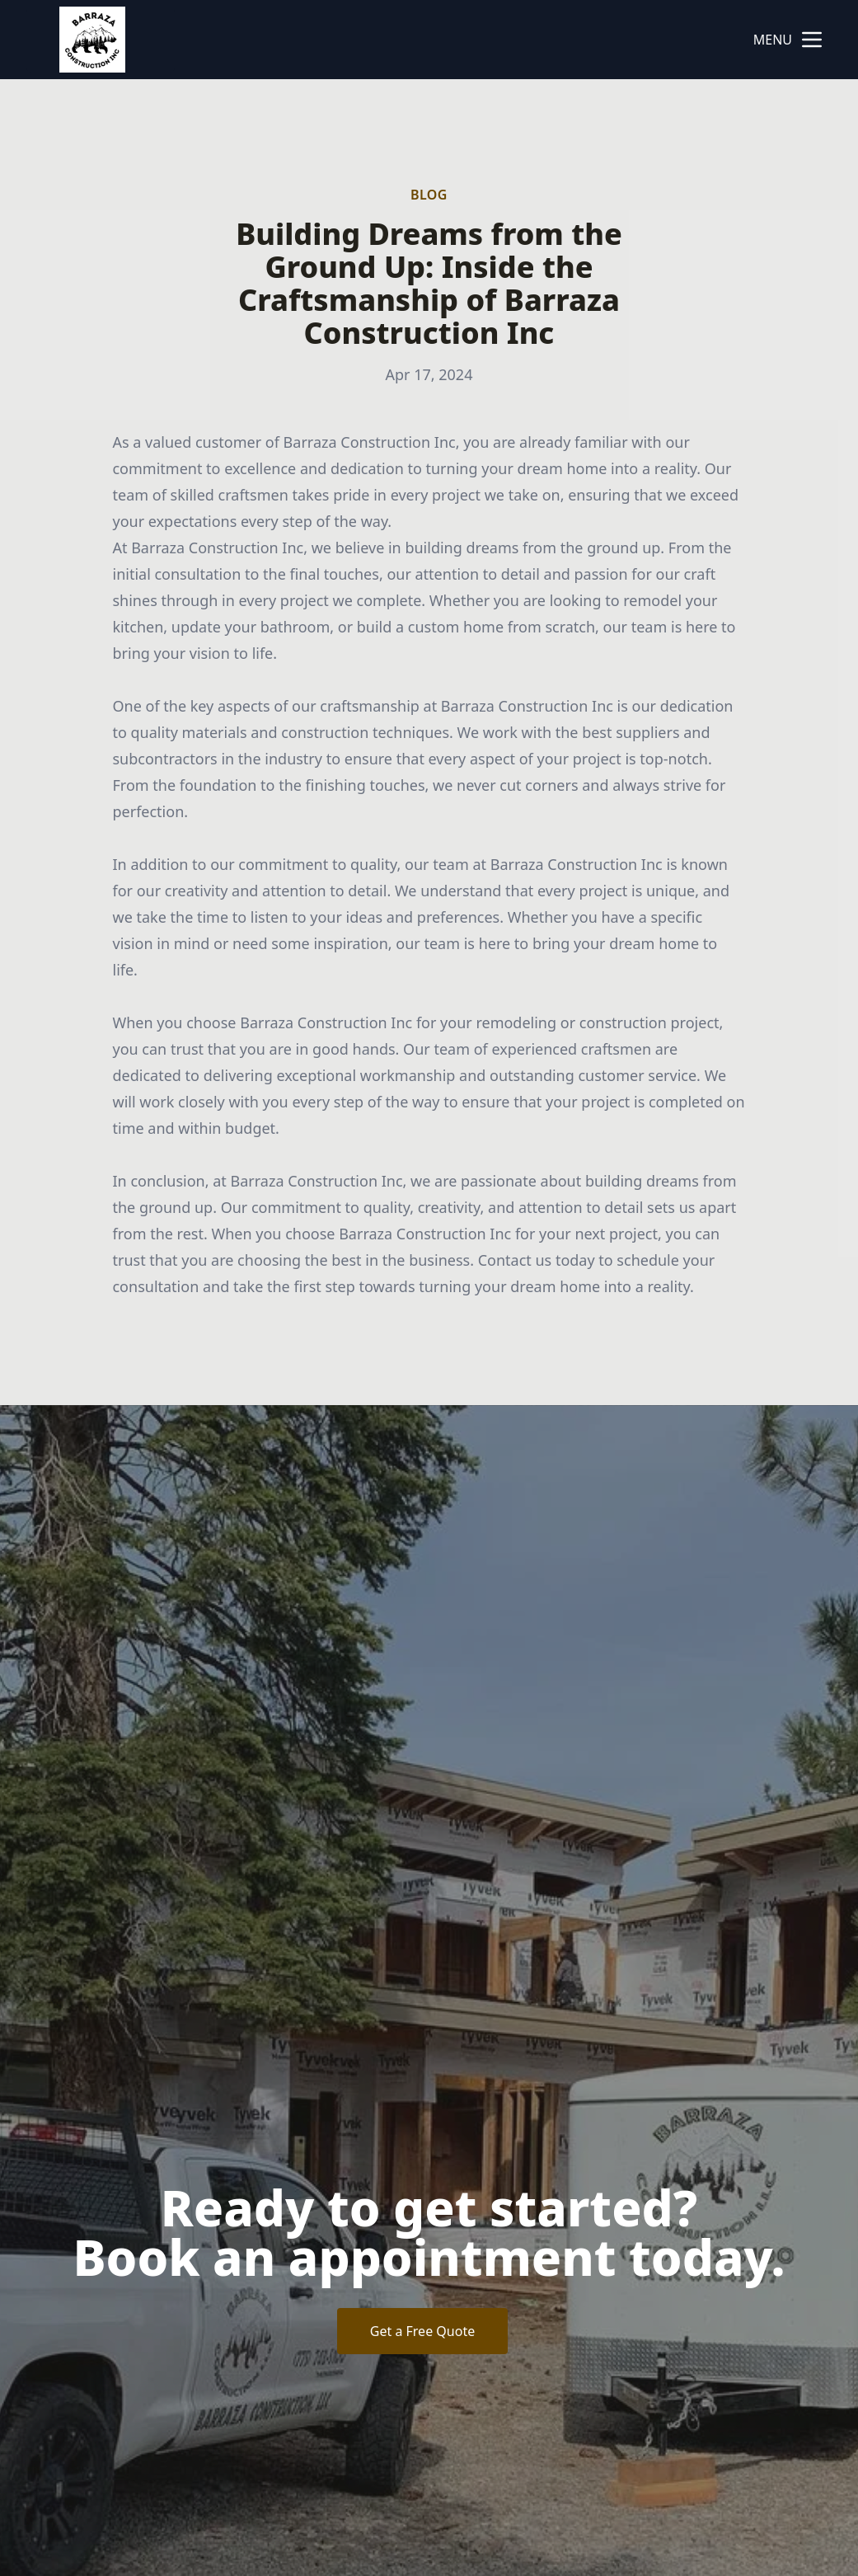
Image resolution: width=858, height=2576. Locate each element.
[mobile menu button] (812, 39)
